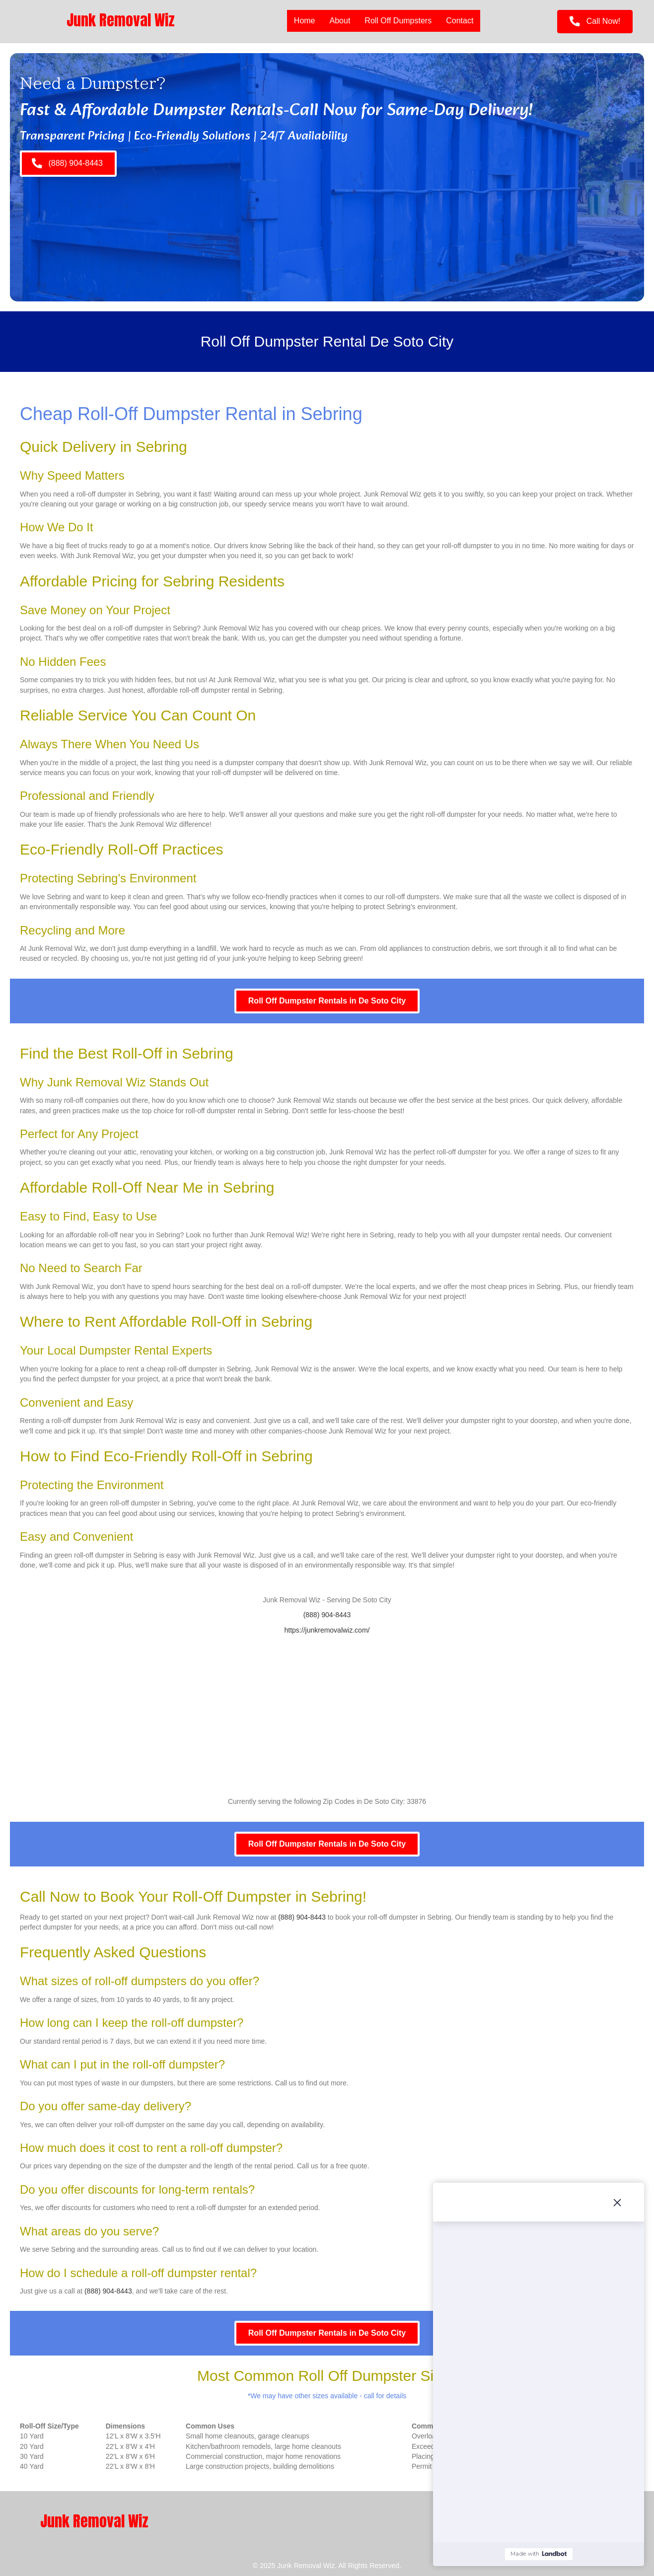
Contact (459, 20)
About (340, 20)
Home (304, 20)
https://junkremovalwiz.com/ (327, 1630)
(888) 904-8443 (327, 1615)
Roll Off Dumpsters (398, 20)
